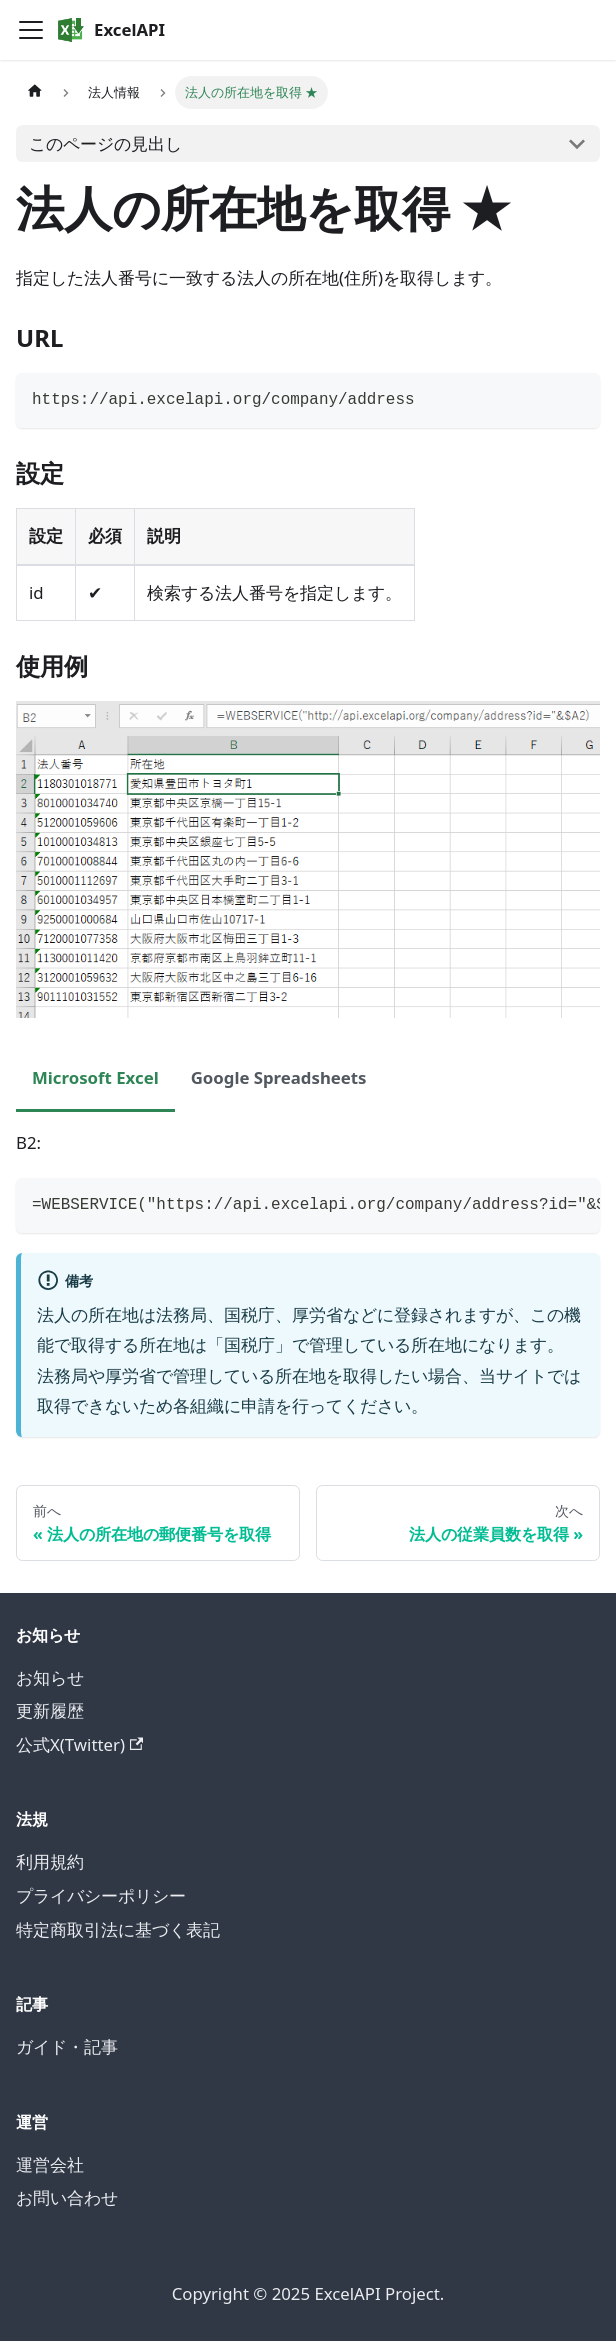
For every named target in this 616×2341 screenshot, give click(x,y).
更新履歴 (50, 1710)
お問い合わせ (67, 2197)
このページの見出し (105, 143)
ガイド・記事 (67, 2046)
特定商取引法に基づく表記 (118, 1929)
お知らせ (50, 1677)
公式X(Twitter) (79, 1744)
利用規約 (50, 1861)
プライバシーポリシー (101, 1895)
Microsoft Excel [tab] (95, 1077)
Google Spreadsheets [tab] (279, 1077)
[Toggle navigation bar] (31, 30)
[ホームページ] (35, 92)
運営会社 (50, 2164)
